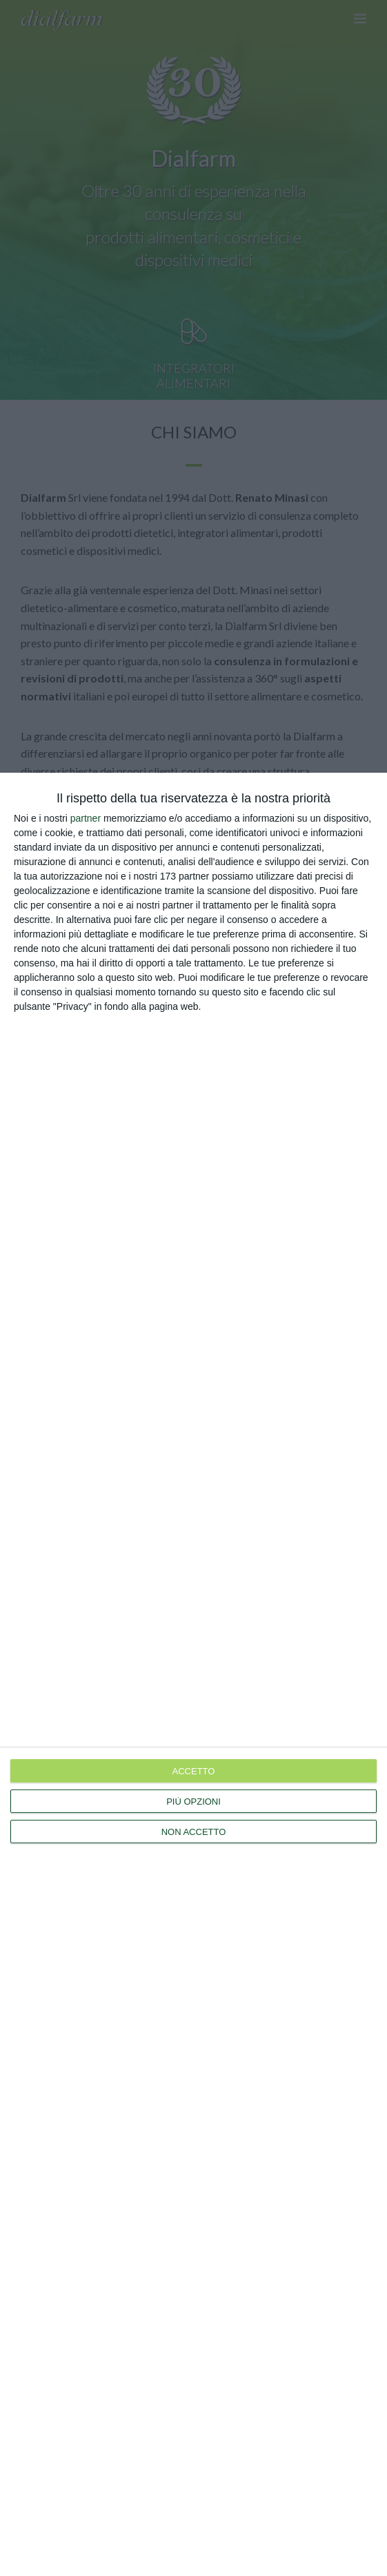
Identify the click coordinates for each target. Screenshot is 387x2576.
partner (85, 818)
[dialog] (193, 1674)
